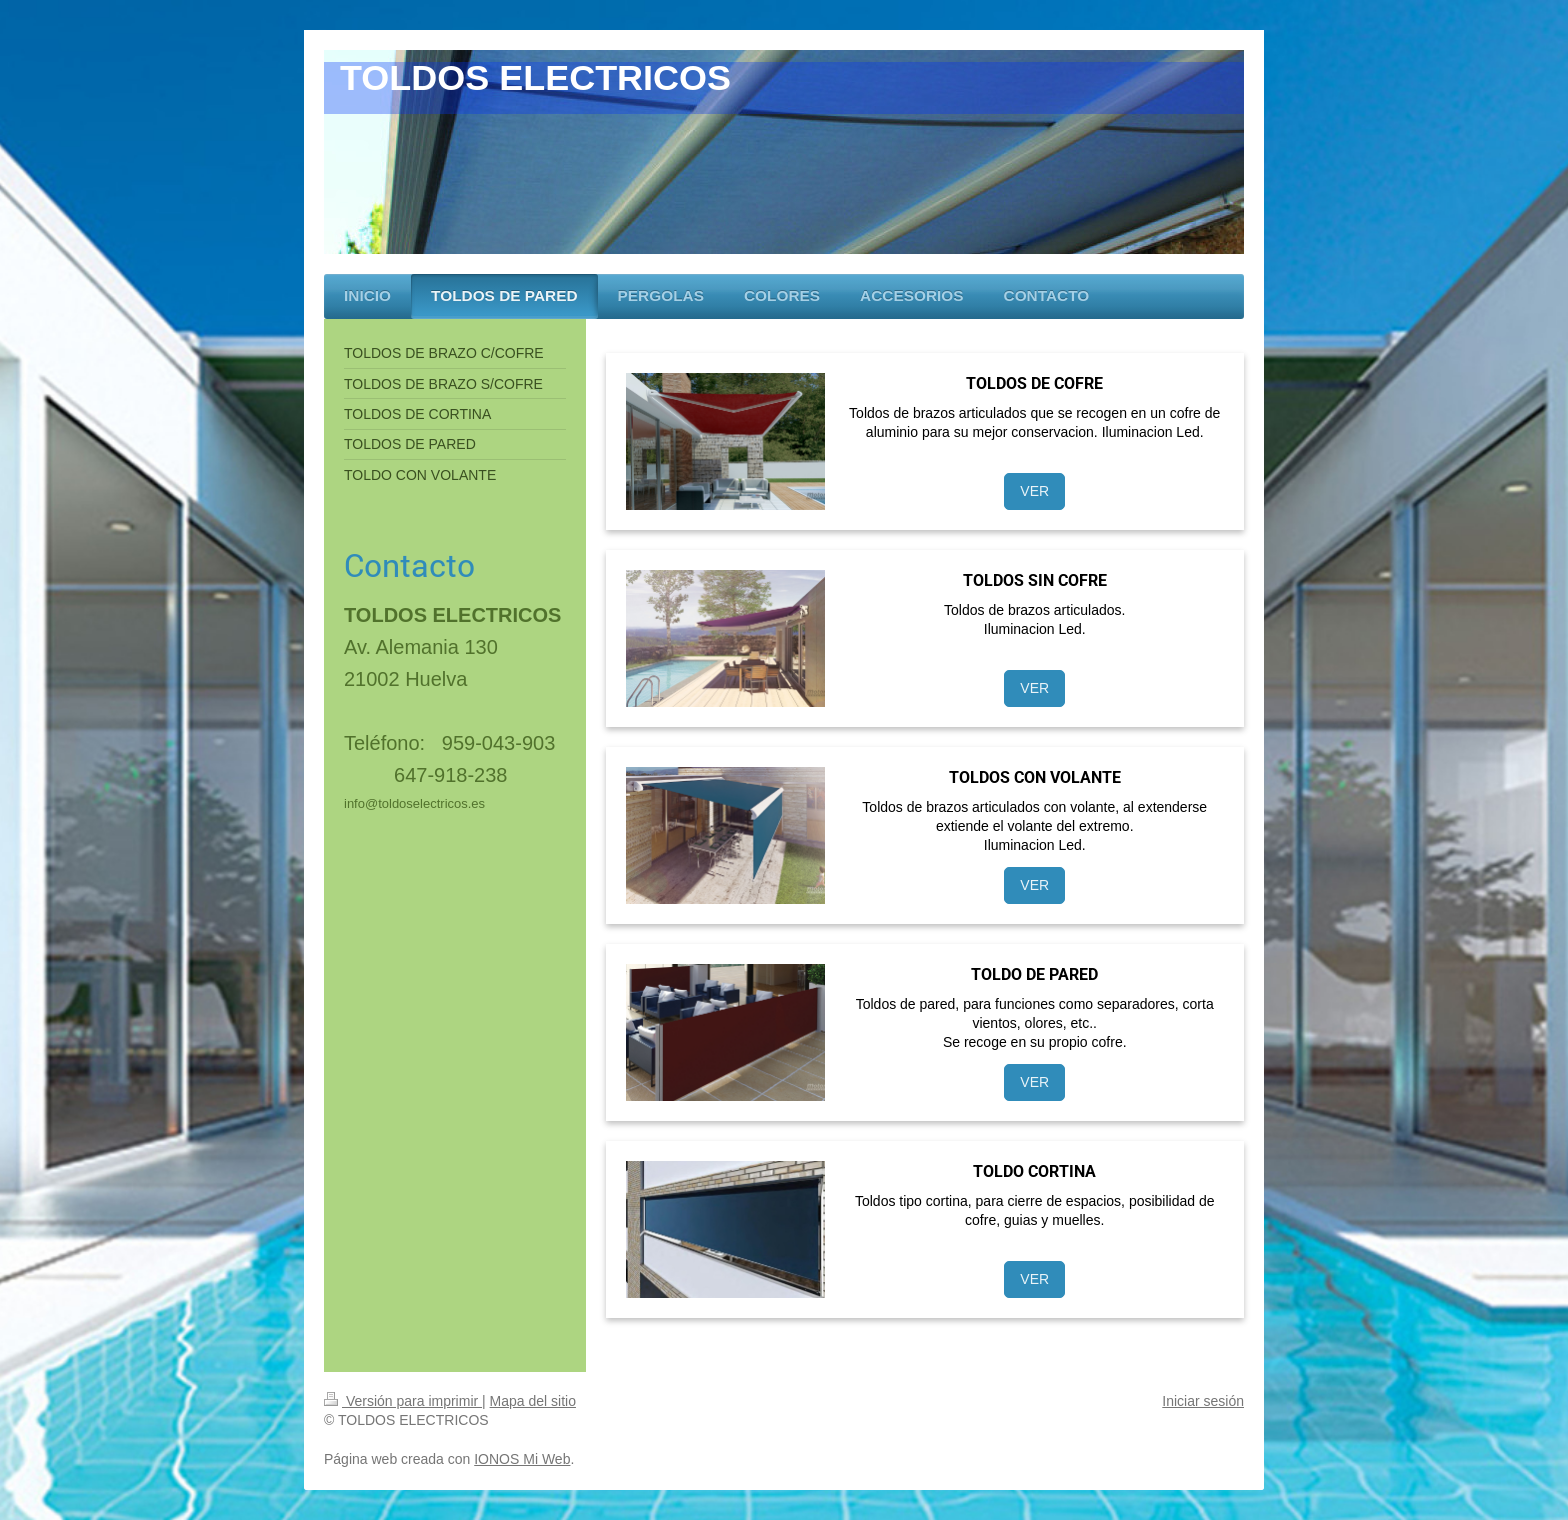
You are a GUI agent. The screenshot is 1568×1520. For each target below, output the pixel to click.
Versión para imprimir (403, 1401)
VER (1034, 491)
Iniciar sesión (1203, 1401)
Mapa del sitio (533, 1401)
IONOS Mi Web (522, 1459)
